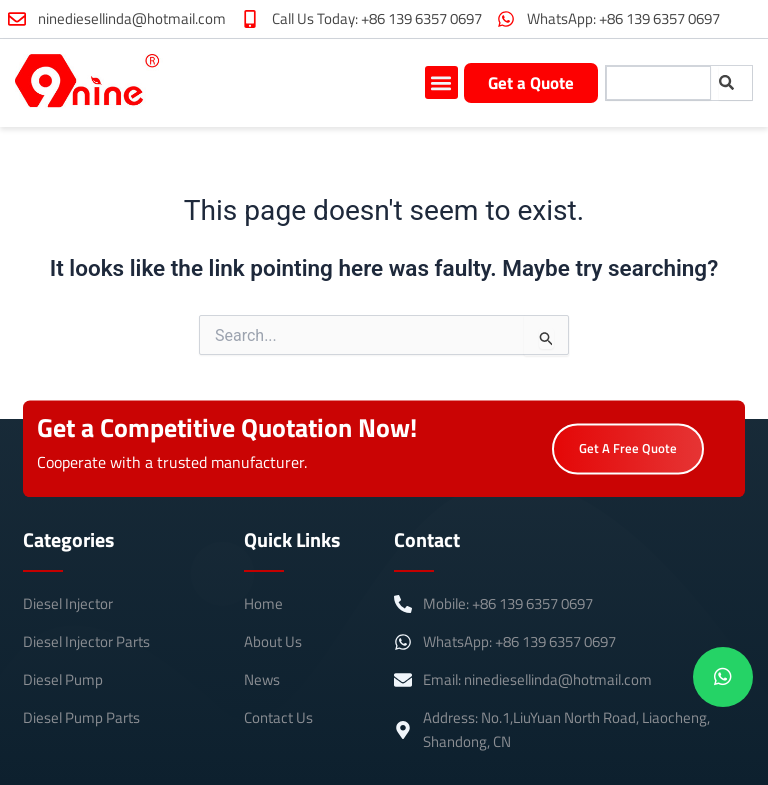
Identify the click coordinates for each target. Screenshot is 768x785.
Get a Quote (531, 83)
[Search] (735, 83)
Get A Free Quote (628, 454)
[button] (441, 82)
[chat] (723, 677)
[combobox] (658, 83)
